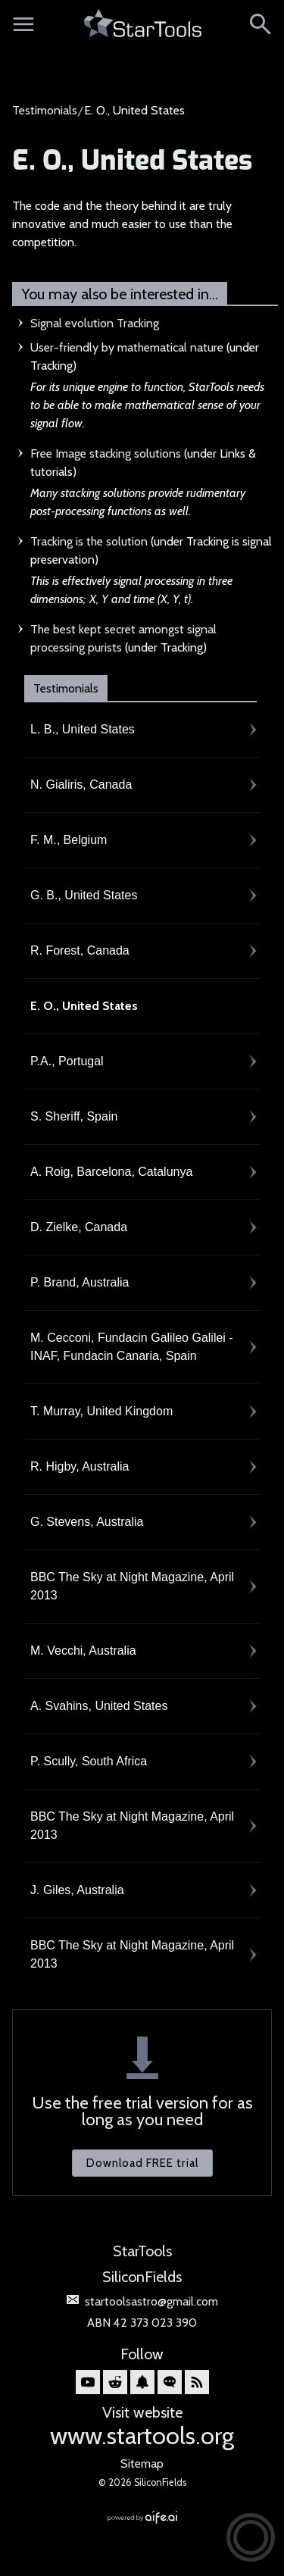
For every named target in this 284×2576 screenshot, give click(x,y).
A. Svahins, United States (98, 1705)
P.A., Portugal (67, 1061)
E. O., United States (132, 161)
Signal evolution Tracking (94, 323)
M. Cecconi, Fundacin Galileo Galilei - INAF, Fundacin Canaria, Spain (131, 1346)
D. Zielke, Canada (78, 1227)
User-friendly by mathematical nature (126, 347)
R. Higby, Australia (79, 1466)
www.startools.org (142, 2435)
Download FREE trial (142, 2163)
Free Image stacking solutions (105, 453)
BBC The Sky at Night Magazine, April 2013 (132, 1586)
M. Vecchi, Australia (83, 1650)
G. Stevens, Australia (86, 1521)
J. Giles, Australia (77, 1890)
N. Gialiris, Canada (81, 784)
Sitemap (142, 2463)
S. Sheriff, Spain (73, 1116)
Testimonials (44, 110)
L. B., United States (82, 729)
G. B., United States (83, 895)
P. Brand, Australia (79, 1282)
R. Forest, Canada (80, 950)
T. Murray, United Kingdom (101, 1411)
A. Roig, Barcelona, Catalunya (111, 1171)
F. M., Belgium (68, 839)
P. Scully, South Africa (88, 1761)
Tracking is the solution (89, 541)
